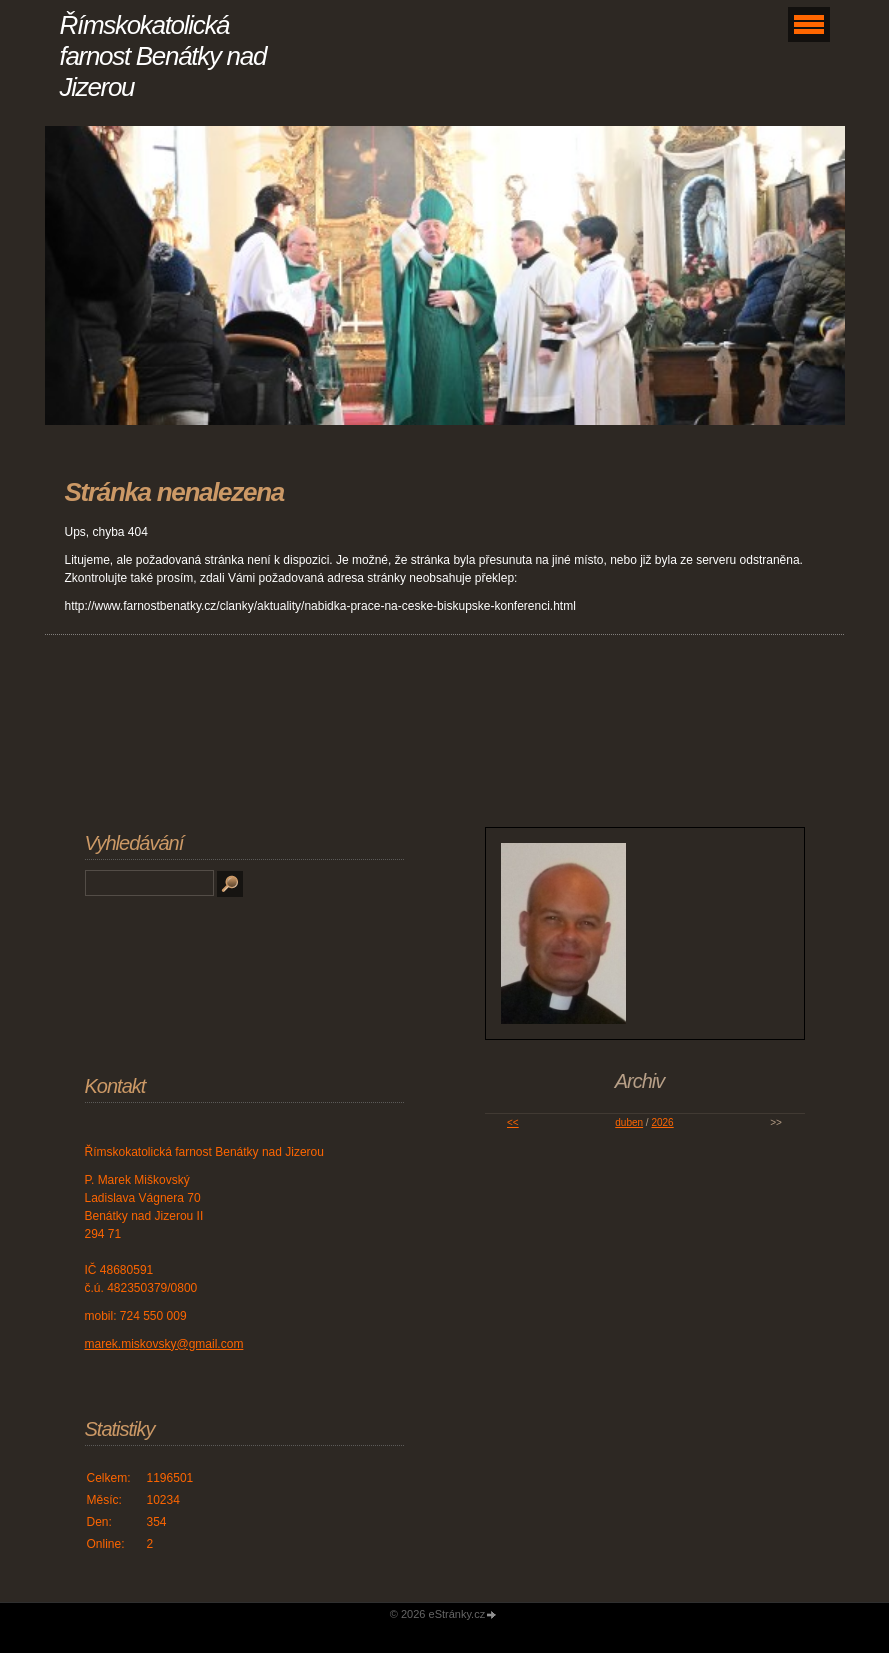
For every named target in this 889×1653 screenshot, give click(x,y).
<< (513, 1122)
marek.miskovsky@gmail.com (164, 1344)
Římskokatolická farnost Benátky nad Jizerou (163, 56)
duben (629, 1122)
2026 (662, 1122)
